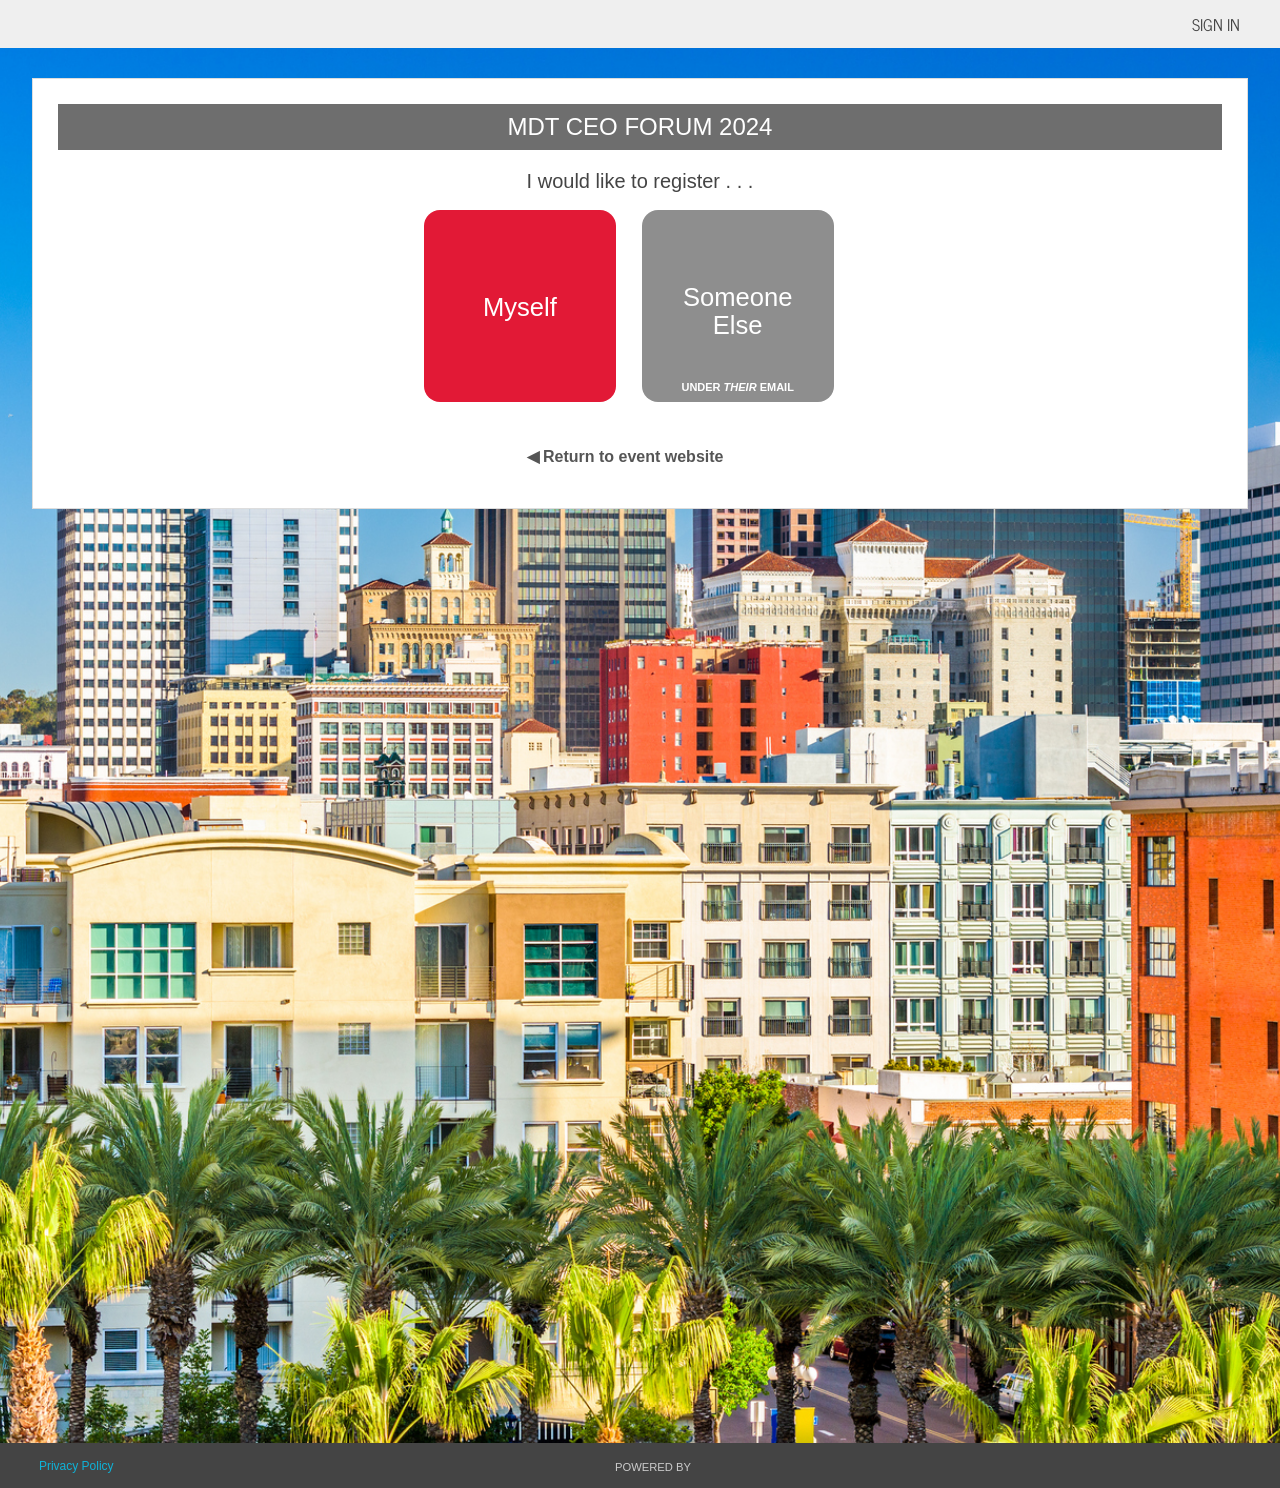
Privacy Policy (76, 1466)
